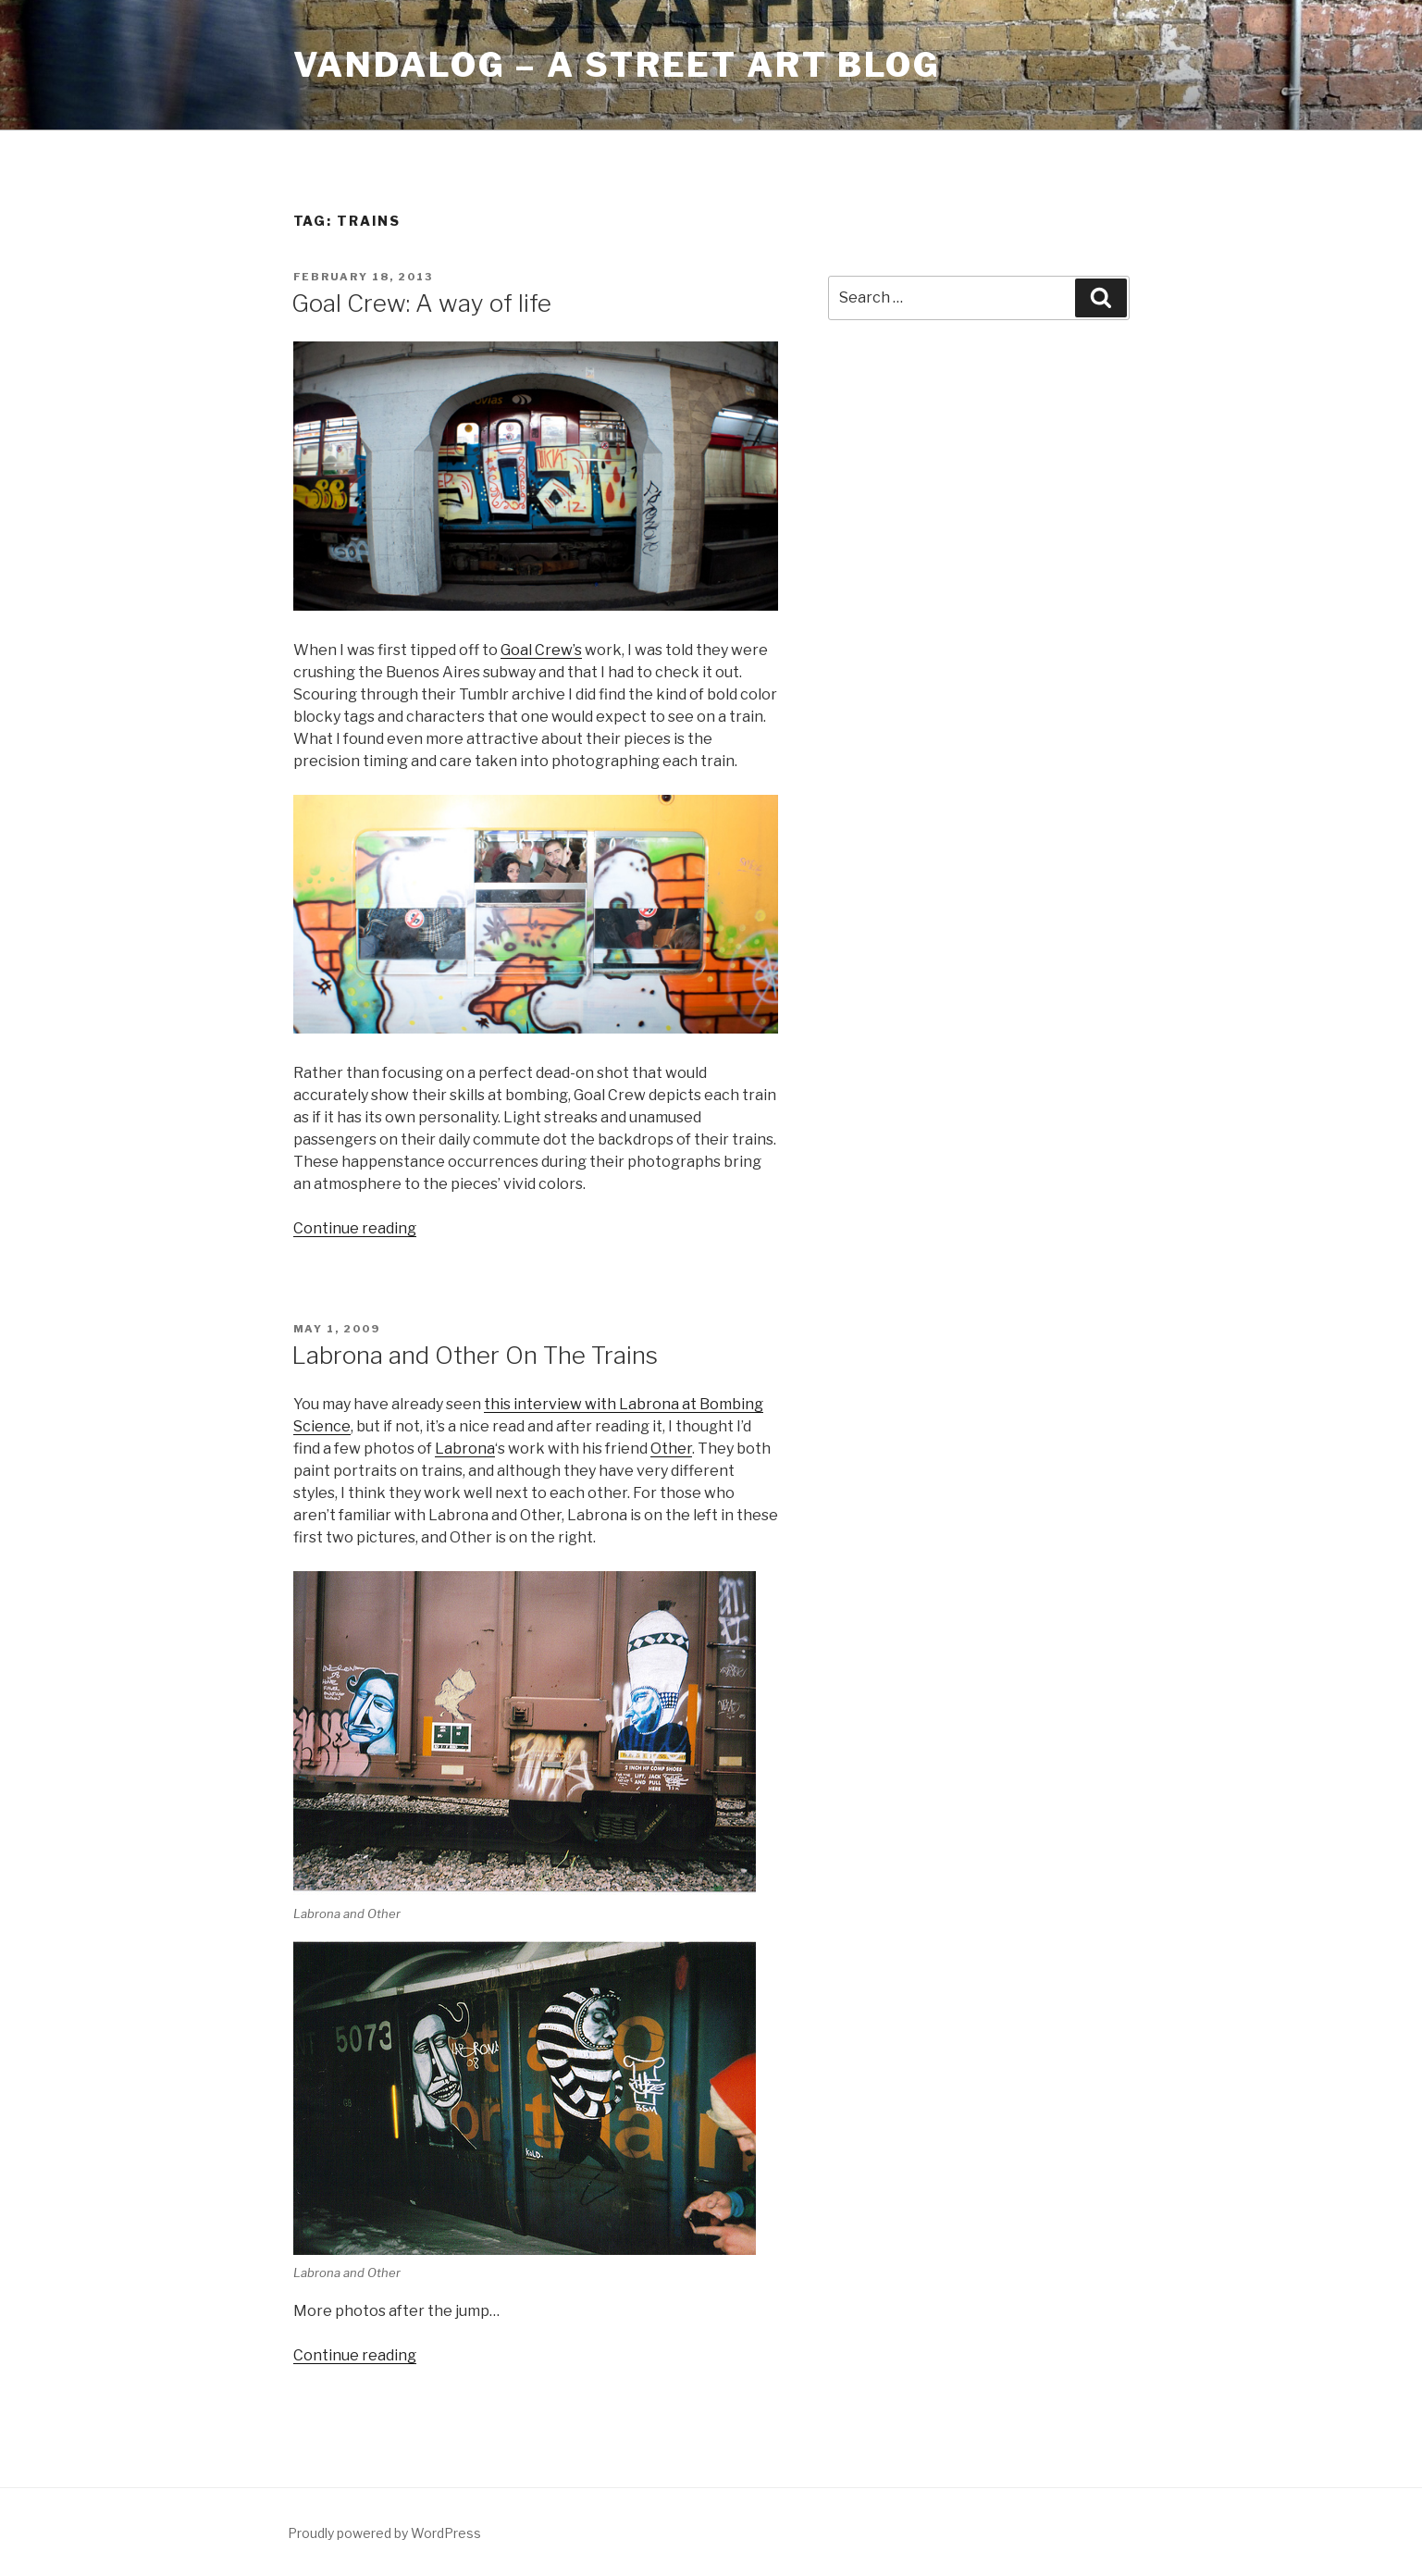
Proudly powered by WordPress (384, 2533)
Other (671, 1448)
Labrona (465, 1448)
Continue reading (354, 1228)
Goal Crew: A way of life (421, 303)
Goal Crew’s (541, 650)
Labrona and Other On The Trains (474, 1355)
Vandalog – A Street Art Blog (617, 64)
